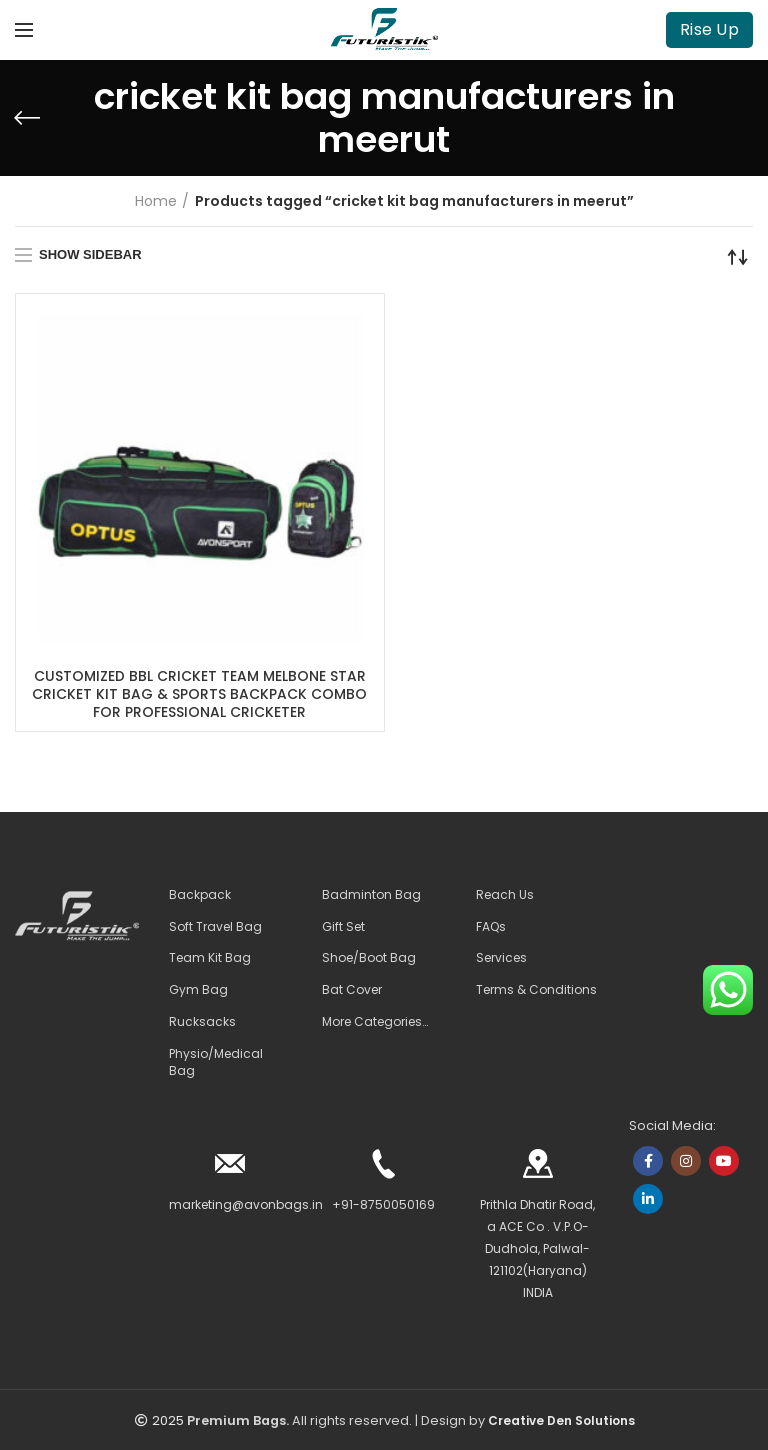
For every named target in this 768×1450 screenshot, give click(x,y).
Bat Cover (352, 991)
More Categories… (375, 1023)
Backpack (200, 895)
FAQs (491, 927)
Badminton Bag (371, 895)
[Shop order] (738, 257)
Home (156, 201)
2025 (168, 1421)
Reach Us (505, 895)
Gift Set (343, 927)
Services (501, 959)
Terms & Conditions (536, 991)
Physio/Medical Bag (216, 1062)
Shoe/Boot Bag (369, 959)
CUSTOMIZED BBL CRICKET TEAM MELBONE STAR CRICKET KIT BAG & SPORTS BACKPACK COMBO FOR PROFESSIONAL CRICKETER (199, 694)
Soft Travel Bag (215, 927)
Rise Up (709, 29)
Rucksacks (202, 1023)
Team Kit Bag (210, 959)
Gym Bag (198, 991)
